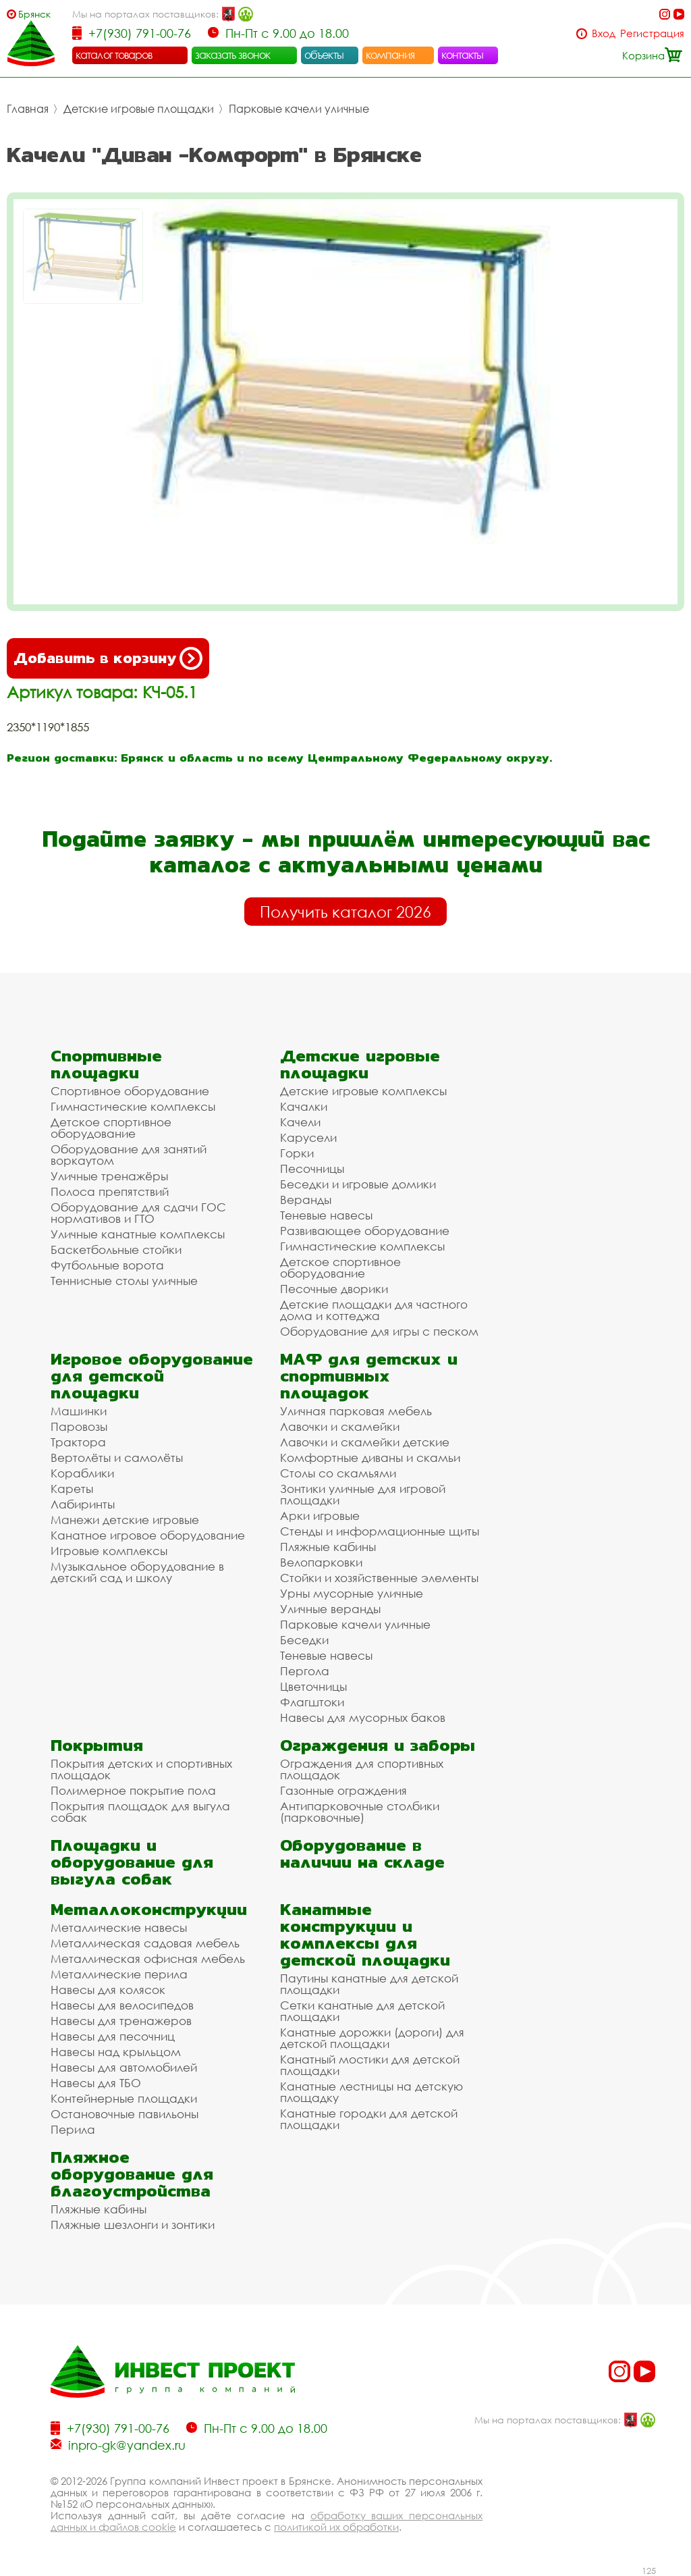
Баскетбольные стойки (116, 1249)
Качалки (303, 1106)
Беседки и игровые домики (358, 1184)
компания (390, 54)
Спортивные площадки (106, 1064)
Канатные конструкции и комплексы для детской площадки (365, 1934)
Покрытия (97, 1745)
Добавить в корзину (107, 658)
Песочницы (312, 1168)
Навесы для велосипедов (122, 2005)
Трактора (78, 1442)
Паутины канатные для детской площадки (369, 1983)
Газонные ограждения (343, 1790)
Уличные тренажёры (109, 1176)
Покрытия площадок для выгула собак (140, 1811)
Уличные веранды (330, 1608)
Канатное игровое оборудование (148, 1535)
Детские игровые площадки (138, 108)
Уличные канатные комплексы (138, 1234)
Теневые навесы (326, 1215)
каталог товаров (114, 54)
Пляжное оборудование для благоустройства (132, 2174)
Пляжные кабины (328, 1546)
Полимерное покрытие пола (133, 1790)
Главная (28, 108)
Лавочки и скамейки (339, 1426)
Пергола (304, 1671)
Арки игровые (320, 1515)
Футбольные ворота (107, 1265)
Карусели (308, 1137)
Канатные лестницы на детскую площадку (371, 2091)
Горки (297, 1153)
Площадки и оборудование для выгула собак (132, 1862)
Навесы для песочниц (113, 2036)
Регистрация (652, 33)
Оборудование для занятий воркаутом (128, 1154)
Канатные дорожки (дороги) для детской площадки (372, 2037)
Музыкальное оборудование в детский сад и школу (137, 1571)
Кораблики (82, 1473)
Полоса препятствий (110, 1191)
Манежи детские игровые (125, 1519)
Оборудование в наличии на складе (362, 1853)
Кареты (72, 1488)
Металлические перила (119, 1974)
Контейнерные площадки (124, 2098)
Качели (300, 1122)
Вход (603, 33)
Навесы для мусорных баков (362, 1717)
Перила (73, 2129)
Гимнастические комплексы (133, 1106)
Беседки (304, 1640)
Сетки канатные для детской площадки (362, 2010)
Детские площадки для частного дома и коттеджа (374, 1309)
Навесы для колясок (108, 1989)
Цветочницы (313, 1686)
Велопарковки (321, 1562)
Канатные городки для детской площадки (369, 2118)
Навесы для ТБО (96, 2082)
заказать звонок (233, 54)
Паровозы (79, 1426)
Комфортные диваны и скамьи (370, 1457)
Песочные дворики (334, 1288)
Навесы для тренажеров (121, 2020)
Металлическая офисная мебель (148, 1958)
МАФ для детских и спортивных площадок (369, 1375)
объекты (323, 54)
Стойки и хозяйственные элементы (379, 1577)
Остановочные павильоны (124, 2114)
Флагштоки (312, 1702)
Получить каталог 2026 (345, 911)
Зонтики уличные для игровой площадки (362, 1494)
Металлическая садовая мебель (145, 1943)
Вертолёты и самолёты (117, 1457)
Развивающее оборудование (364, 1230)
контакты (462, 54)
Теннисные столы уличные (124, 1280)
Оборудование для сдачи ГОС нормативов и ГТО (138, 1212)
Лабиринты (83, 1504)
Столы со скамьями (338, 1473)
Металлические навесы (119, 1927)
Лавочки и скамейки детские (364, 1442)
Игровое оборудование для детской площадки (152, 1375)
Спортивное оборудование (130, 1091)
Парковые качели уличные (299, 108)
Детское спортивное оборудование (111, 1127)
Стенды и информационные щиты (379, 1531)
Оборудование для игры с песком (379, 1331)
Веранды (305, 1199)
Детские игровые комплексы (363, 1091)
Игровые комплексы (109, 1550)
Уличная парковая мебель (356, 1411)
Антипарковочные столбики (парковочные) (359, 1811)
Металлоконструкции (149, 1909)
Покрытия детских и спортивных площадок (141, 1769)
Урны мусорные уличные (351, 1593)
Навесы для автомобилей (124, 2067)
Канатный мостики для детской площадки (370, 2064)
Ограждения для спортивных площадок (361, 1769)
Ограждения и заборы (377, 1745)
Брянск (34, 14)
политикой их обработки (336, 2527)
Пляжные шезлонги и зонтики (133, 2224)
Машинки (79, 1411)
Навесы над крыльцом (116, 2051)
